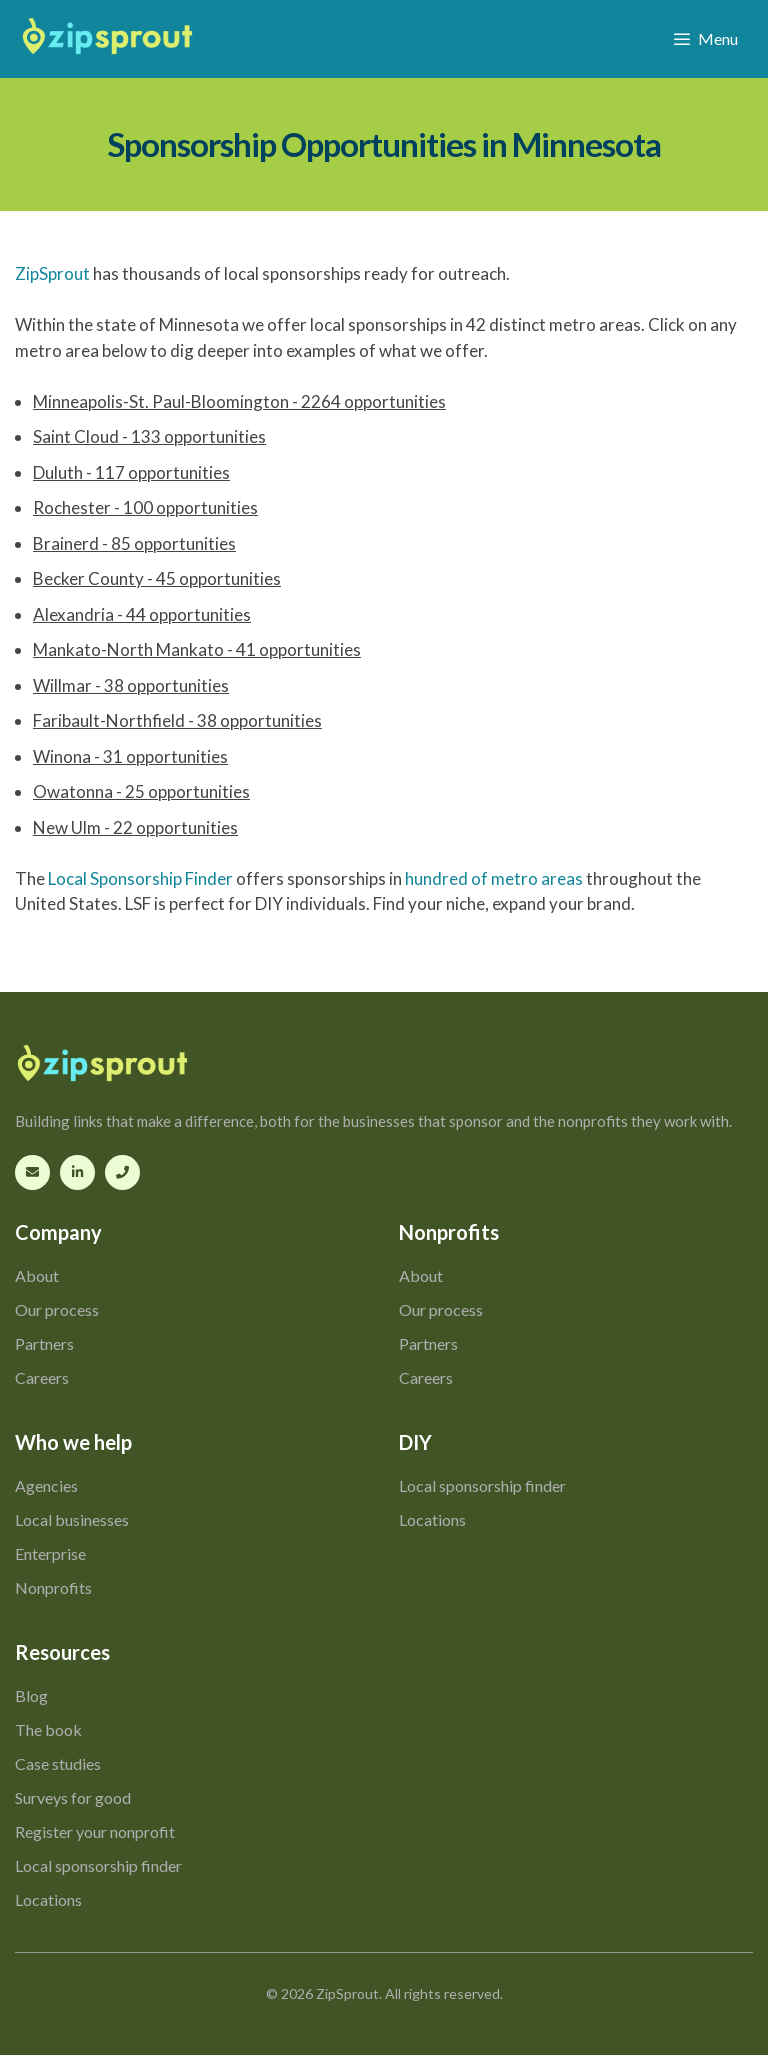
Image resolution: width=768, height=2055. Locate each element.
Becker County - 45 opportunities (157, 578)
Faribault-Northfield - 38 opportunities (177, 720)
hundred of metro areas (494, 878)
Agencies (46, 1485)
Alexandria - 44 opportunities (142, 614)
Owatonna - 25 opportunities (141, 791)
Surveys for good (73, 1797)
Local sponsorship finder (482, 1485)
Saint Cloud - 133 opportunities (149, 436)
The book (48, 1729)
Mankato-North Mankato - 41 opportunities (197, 649)
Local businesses (72, 1519)
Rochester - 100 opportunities (145, 507)
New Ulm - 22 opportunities (135, 827)
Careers (42, 1377)
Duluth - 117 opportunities (131, 472)
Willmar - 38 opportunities (131, 685)
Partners (44, 1343)
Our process (57, 1309)
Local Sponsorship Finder (140, 878)
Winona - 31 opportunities (130, 756)
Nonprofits (53, 1587)
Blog (31, 1695)
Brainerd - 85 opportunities (134, 543)
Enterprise (50, 1553)
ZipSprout (52, 273)
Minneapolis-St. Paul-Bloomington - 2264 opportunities (239, 401)
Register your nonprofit (95, 1831)
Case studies (58, 1763)
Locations (432, 1519)
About (37, 1275)
